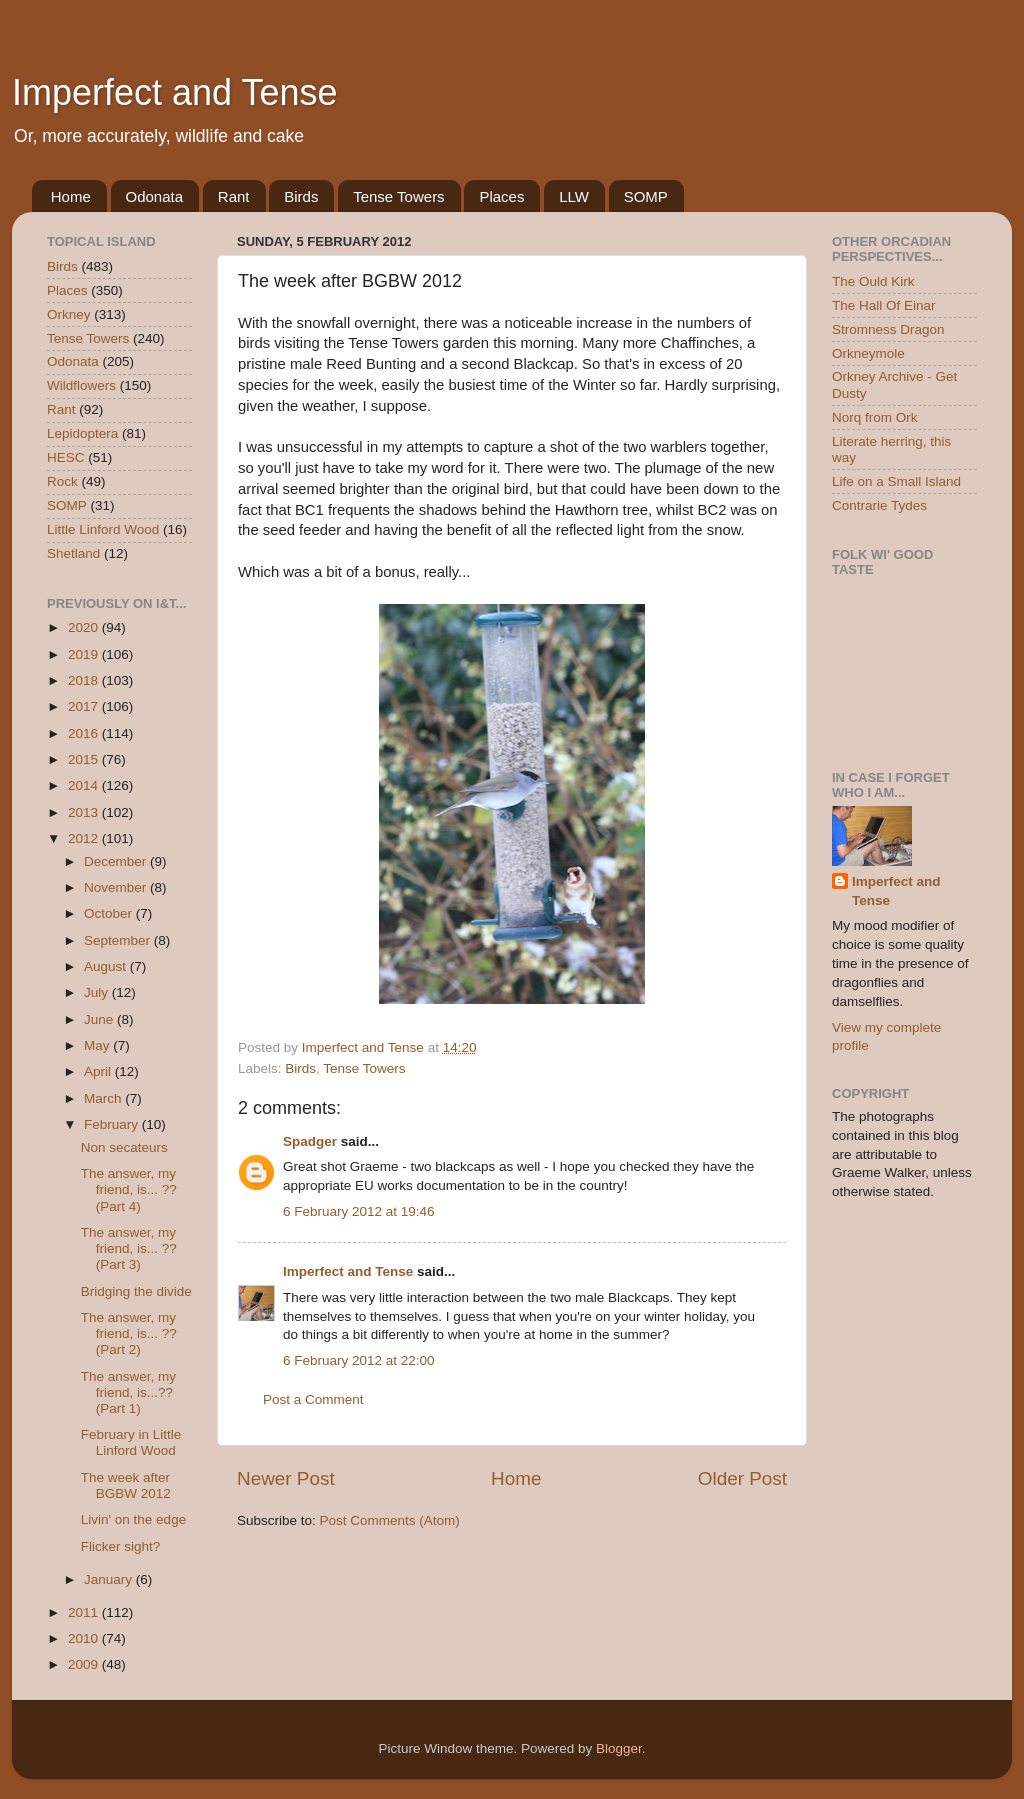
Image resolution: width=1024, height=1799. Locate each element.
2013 (85, 812)
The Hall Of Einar (884, 305)
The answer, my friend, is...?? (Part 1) (128, 1392)
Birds (301, 196)
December (117, 861)
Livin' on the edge (133, 1519)
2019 (85, 654)
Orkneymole (868, 353)
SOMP (646, 196)
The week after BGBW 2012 (126, 1485)
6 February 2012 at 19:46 (359, 1211)
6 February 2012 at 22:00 (359, 1360)
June (100, 1019)
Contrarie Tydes (879, 505)
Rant (234, 196)
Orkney (69, 314)
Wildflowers (81, 385)
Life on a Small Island (896, 481)
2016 (85, 733)
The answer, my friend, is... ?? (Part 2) (129, 1333)
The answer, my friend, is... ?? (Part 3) (129, 1248)
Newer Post (286, 1478)
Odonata (155, 196)
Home (71, 196)
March (104, 1098)
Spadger (310, 1141)
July (98, 992)
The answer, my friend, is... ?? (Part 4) (129, 1189)
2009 (85, 1664)
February (113, 1124)
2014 (85, 785)
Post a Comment (313, 1399)
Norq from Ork (875, 417)
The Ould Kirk (873, 281)
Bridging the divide (136, 1291)
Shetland (73, 553)
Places (501, 196)
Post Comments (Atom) (390, 1520)
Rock (62, 481)
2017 (85, 706)
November (117, 887)
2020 (85, 627)
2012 (85, 838)
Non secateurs (124, 1147)
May (98, 1045)
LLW (574, 196)
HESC (66, 457)
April (99, 1071)
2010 (85, 1638)
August (107, 966)
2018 (85, 680)
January (110, 1579)
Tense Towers (398, 196)
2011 (85, 1612)
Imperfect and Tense (175, 92)
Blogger (619, 1748)
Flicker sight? (121, 1546)
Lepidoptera (82, 433)
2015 (85, 759)
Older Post (742, 1478)
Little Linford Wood (103, 529)
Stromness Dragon (888, 329)
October (110, 913)
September (119, 940)
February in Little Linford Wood (131, 1442)
